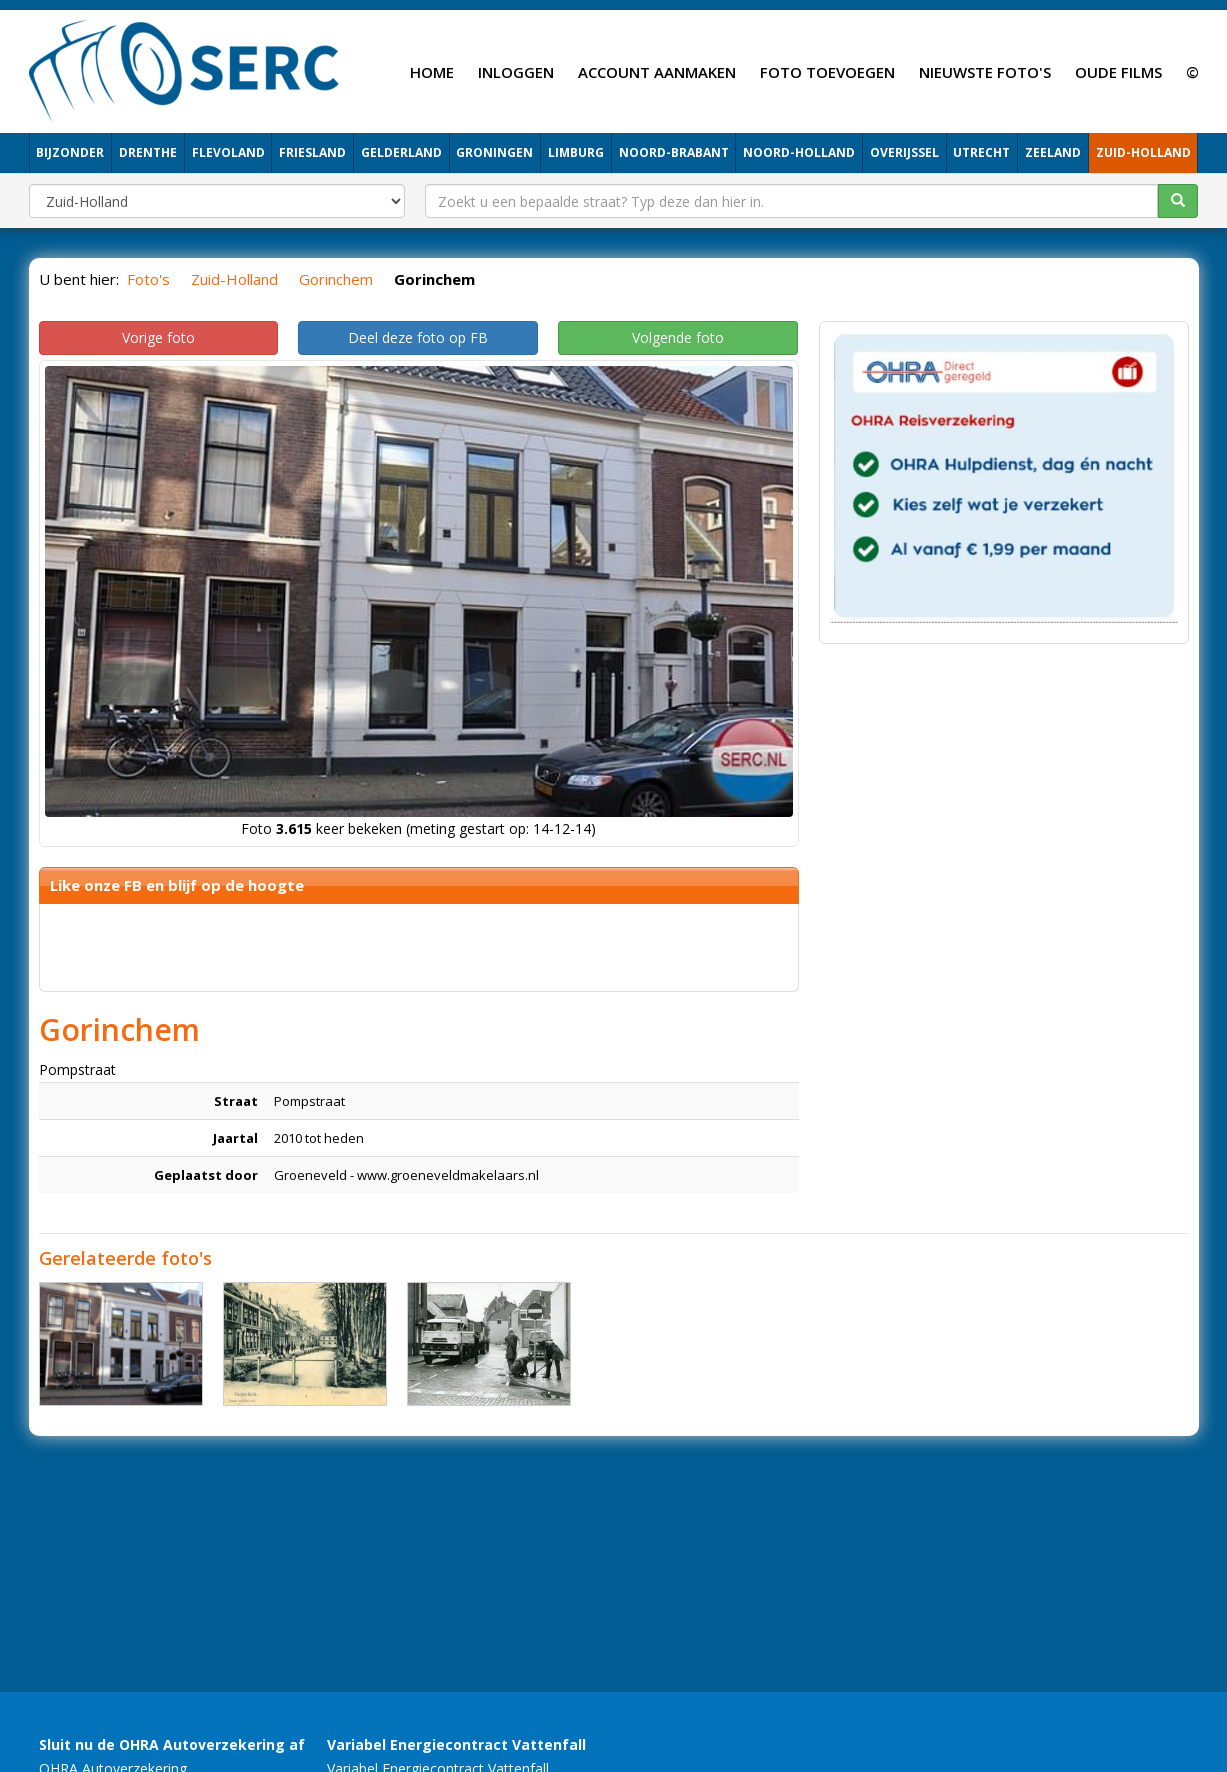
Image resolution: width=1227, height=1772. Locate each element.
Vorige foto (158, 337)
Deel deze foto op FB (418, 337)
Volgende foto (678, 337)
